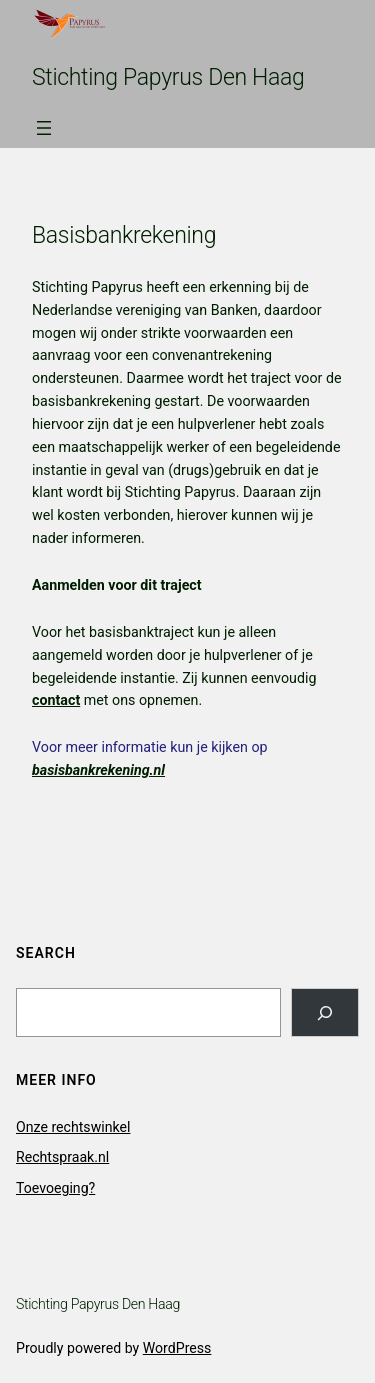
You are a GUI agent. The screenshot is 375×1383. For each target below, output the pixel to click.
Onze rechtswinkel (73, 1127)
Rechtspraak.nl (62, 1157)
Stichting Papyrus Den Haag (168, 77)
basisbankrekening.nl (98, 770)
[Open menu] (44, 128)
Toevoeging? (55, 1188)
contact (56, 700)
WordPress (177, 1348)
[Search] (325, 1012)
